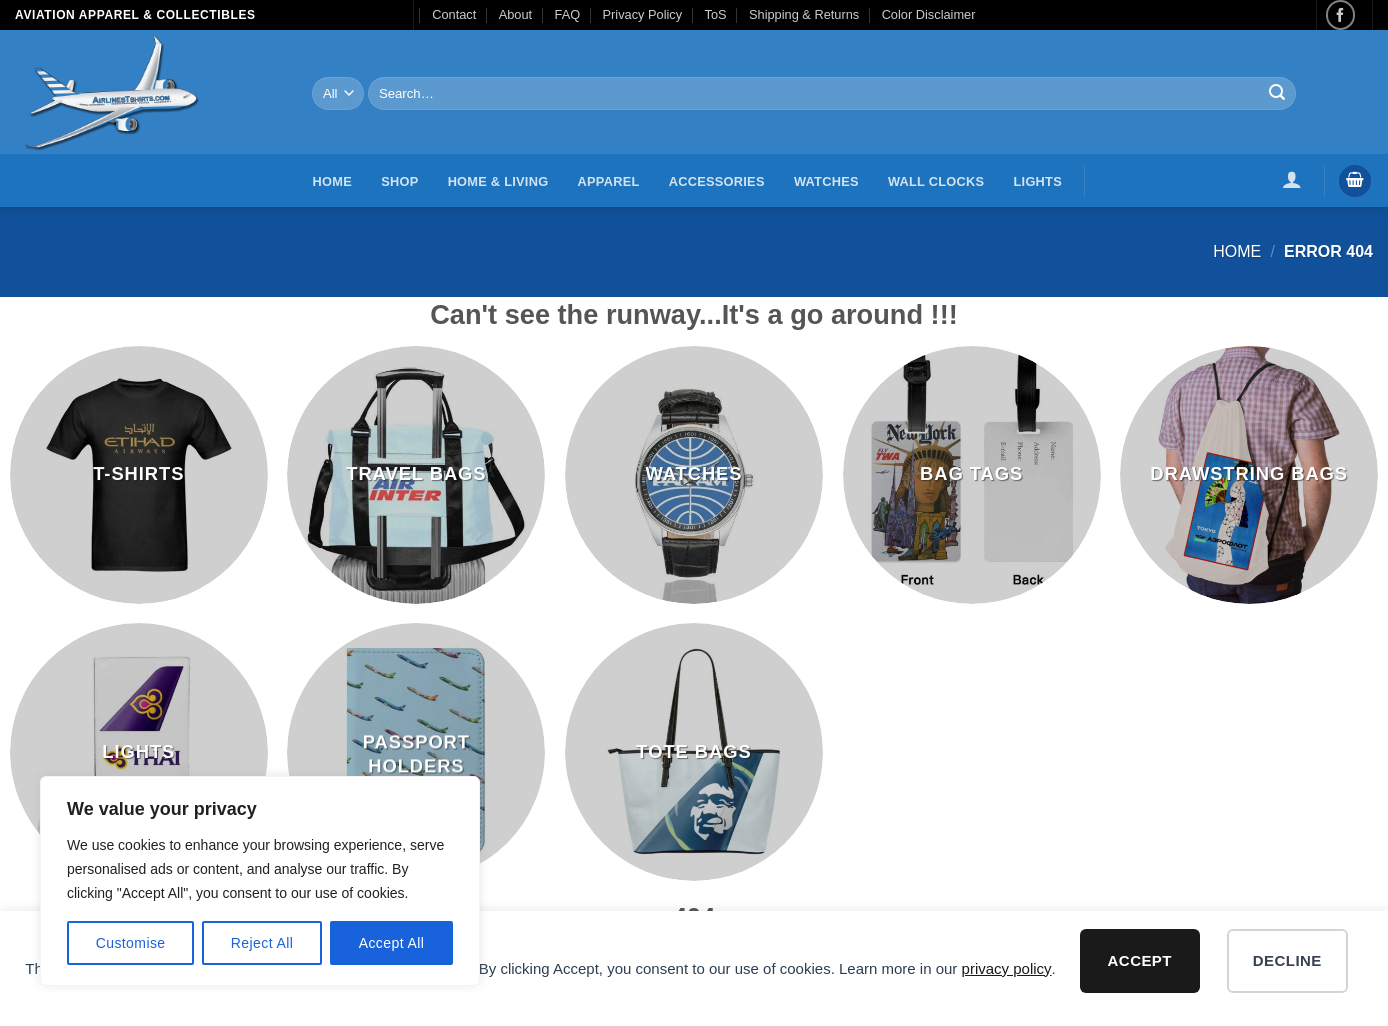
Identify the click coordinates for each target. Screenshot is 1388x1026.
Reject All (262, 943)
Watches (826, 181)
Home (332, 181)
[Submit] (1278, 94)
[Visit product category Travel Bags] (416, 475)
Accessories (717, 181)
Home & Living (498, 181)
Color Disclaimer (929, 14)
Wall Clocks (936, 181)
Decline (1287, 960)
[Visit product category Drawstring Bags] (1249, 475)
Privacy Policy (643, 14)
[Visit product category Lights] (139, 752)
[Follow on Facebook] (1340, 14)
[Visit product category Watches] (694, 475)
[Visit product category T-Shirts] (139, 475)
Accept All (392, 943)
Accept (1140, 960)
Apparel (609, 181)
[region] (260, 881)
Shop (399, 181)
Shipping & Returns (804, 14)
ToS (716, 14)
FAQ (568, 14)
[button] (1292, 179)
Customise (131, 943)
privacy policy (1007, 968)
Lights (1038, 181)
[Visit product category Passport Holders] (416, 752)
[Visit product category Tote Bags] (694, 752)
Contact (454, 14)
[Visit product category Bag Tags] (972, 475)
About (515, 14)
